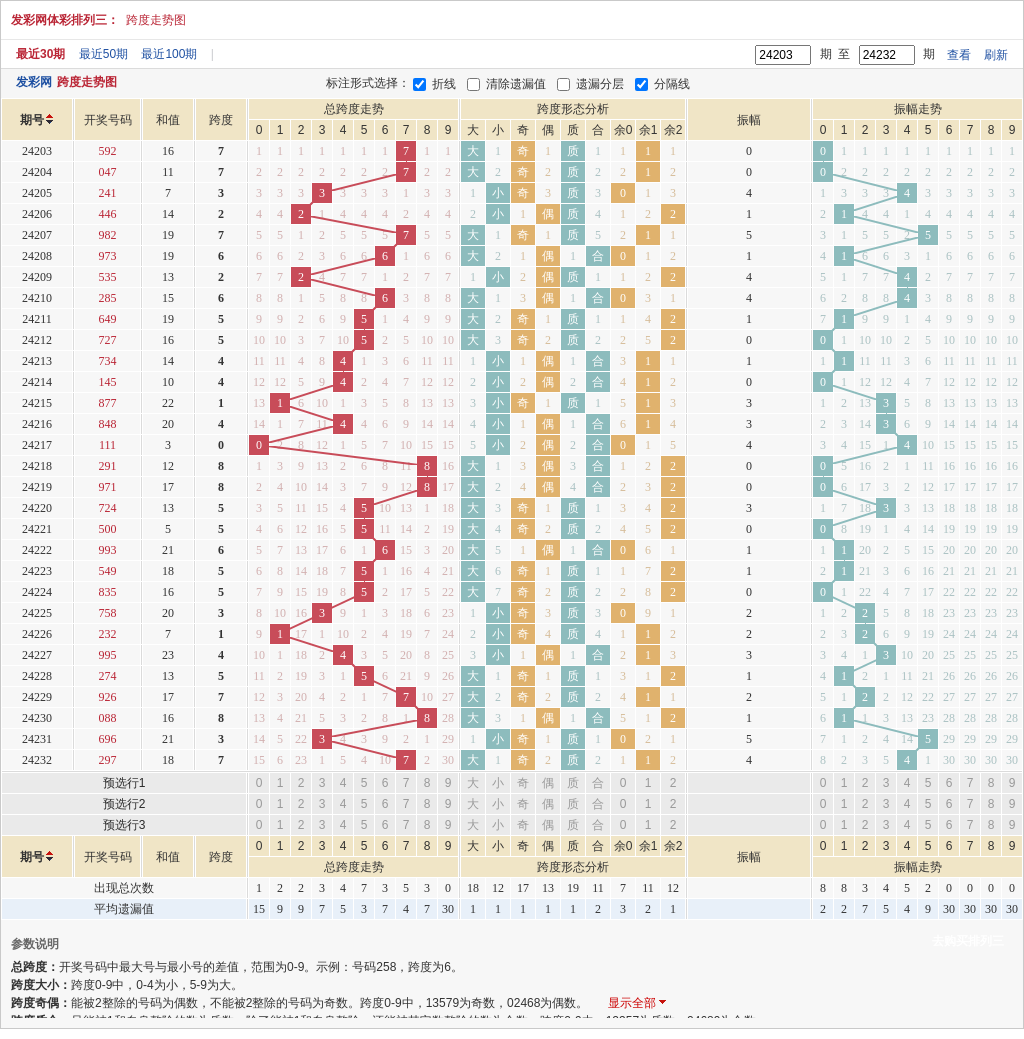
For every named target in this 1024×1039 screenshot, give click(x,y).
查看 (959, 55)
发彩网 (34, 82)
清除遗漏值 (516, 84)
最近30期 (40, 54)
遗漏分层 (600, 84)
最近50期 (103, 54)
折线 (444, 84)
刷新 (996, 55)
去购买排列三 (968, 941)
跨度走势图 (156, 20)
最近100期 (169, 54)
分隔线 (672, 84)
